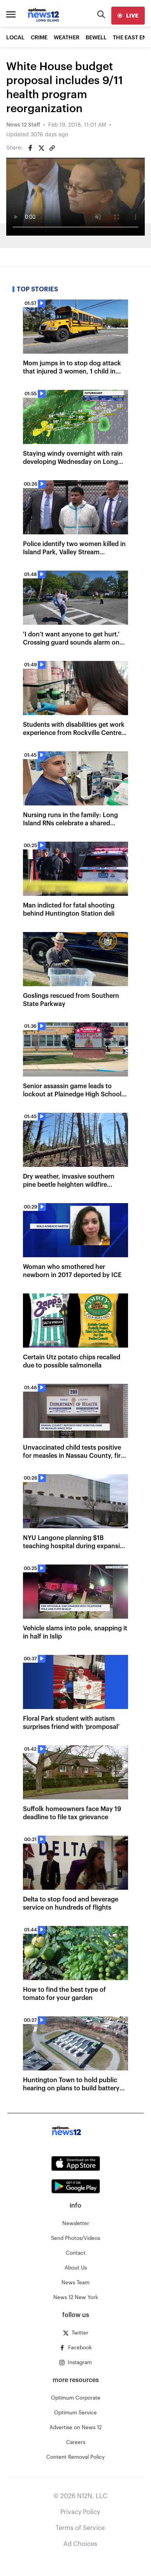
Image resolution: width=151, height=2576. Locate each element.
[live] (128, 16)
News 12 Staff (23, 125)
